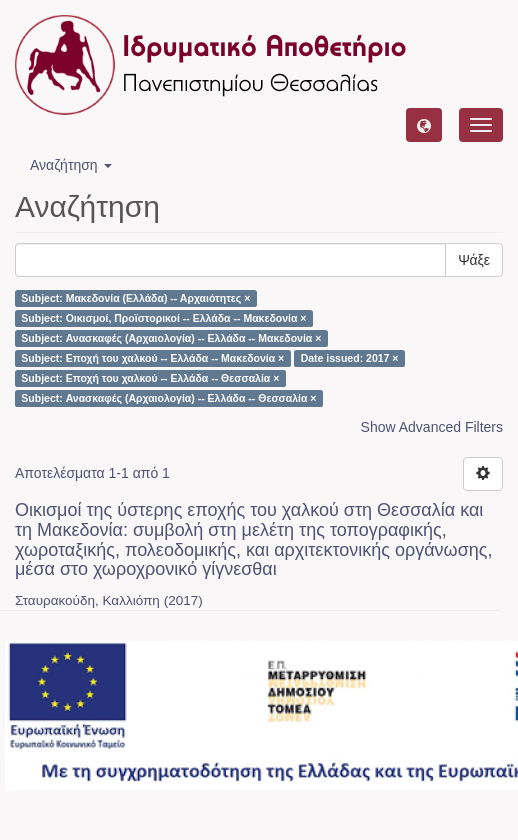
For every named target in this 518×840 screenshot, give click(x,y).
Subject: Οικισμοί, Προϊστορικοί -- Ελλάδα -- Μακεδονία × (163, 318)
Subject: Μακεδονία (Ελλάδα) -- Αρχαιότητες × (135, 298)
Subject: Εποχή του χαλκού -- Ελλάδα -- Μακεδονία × (152, 358)
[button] (424, 125)
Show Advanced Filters (432, 427)
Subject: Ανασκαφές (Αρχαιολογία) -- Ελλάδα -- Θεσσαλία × (168, 398)
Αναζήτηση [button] (71, 165)
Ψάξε (474, 260)
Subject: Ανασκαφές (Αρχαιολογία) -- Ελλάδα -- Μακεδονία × (171, 338)
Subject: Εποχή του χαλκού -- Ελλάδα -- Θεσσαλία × (150, 378)
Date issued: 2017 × (350, 358)
